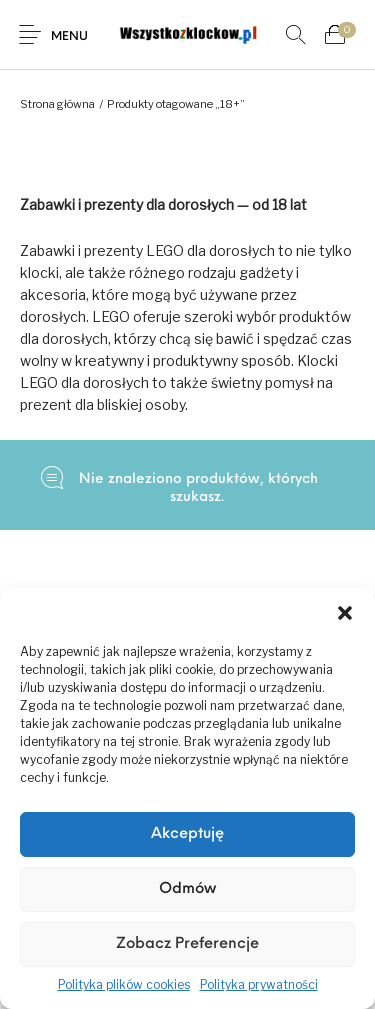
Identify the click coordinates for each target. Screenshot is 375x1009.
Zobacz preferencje (187, 944)
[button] (345, 613)
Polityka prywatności (259, 984)
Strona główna (57, 104)
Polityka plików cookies (124, 984)
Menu (69, 37)
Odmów (187, 889)
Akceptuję (187, 834)
